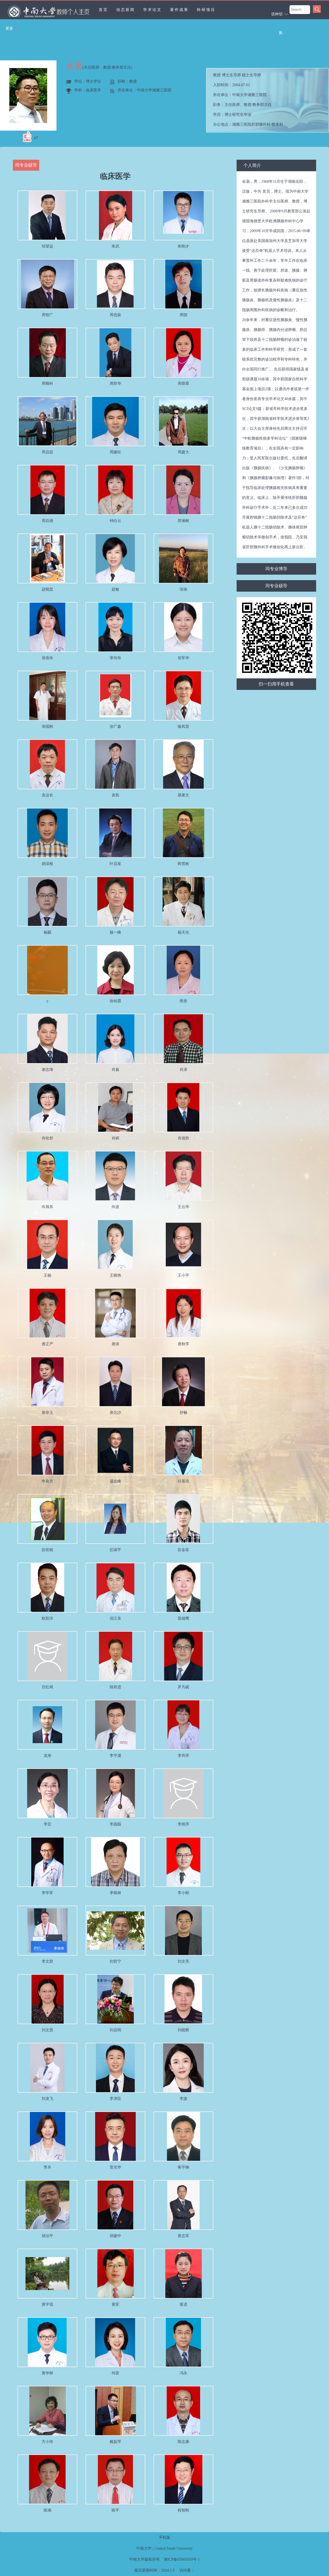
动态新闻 (125, 10)
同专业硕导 (276, 585)
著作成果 (179, 10)
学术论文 (152, 10)
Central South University (173, 2548)
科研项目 (206, 10)
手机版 (164, 2537)
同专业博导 (276, 568)
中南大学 (144, 2548)
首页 (103, 10)
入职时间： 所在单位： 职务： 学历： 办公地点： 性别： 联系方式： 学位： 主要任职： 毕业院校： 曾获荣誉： (269, 100)
